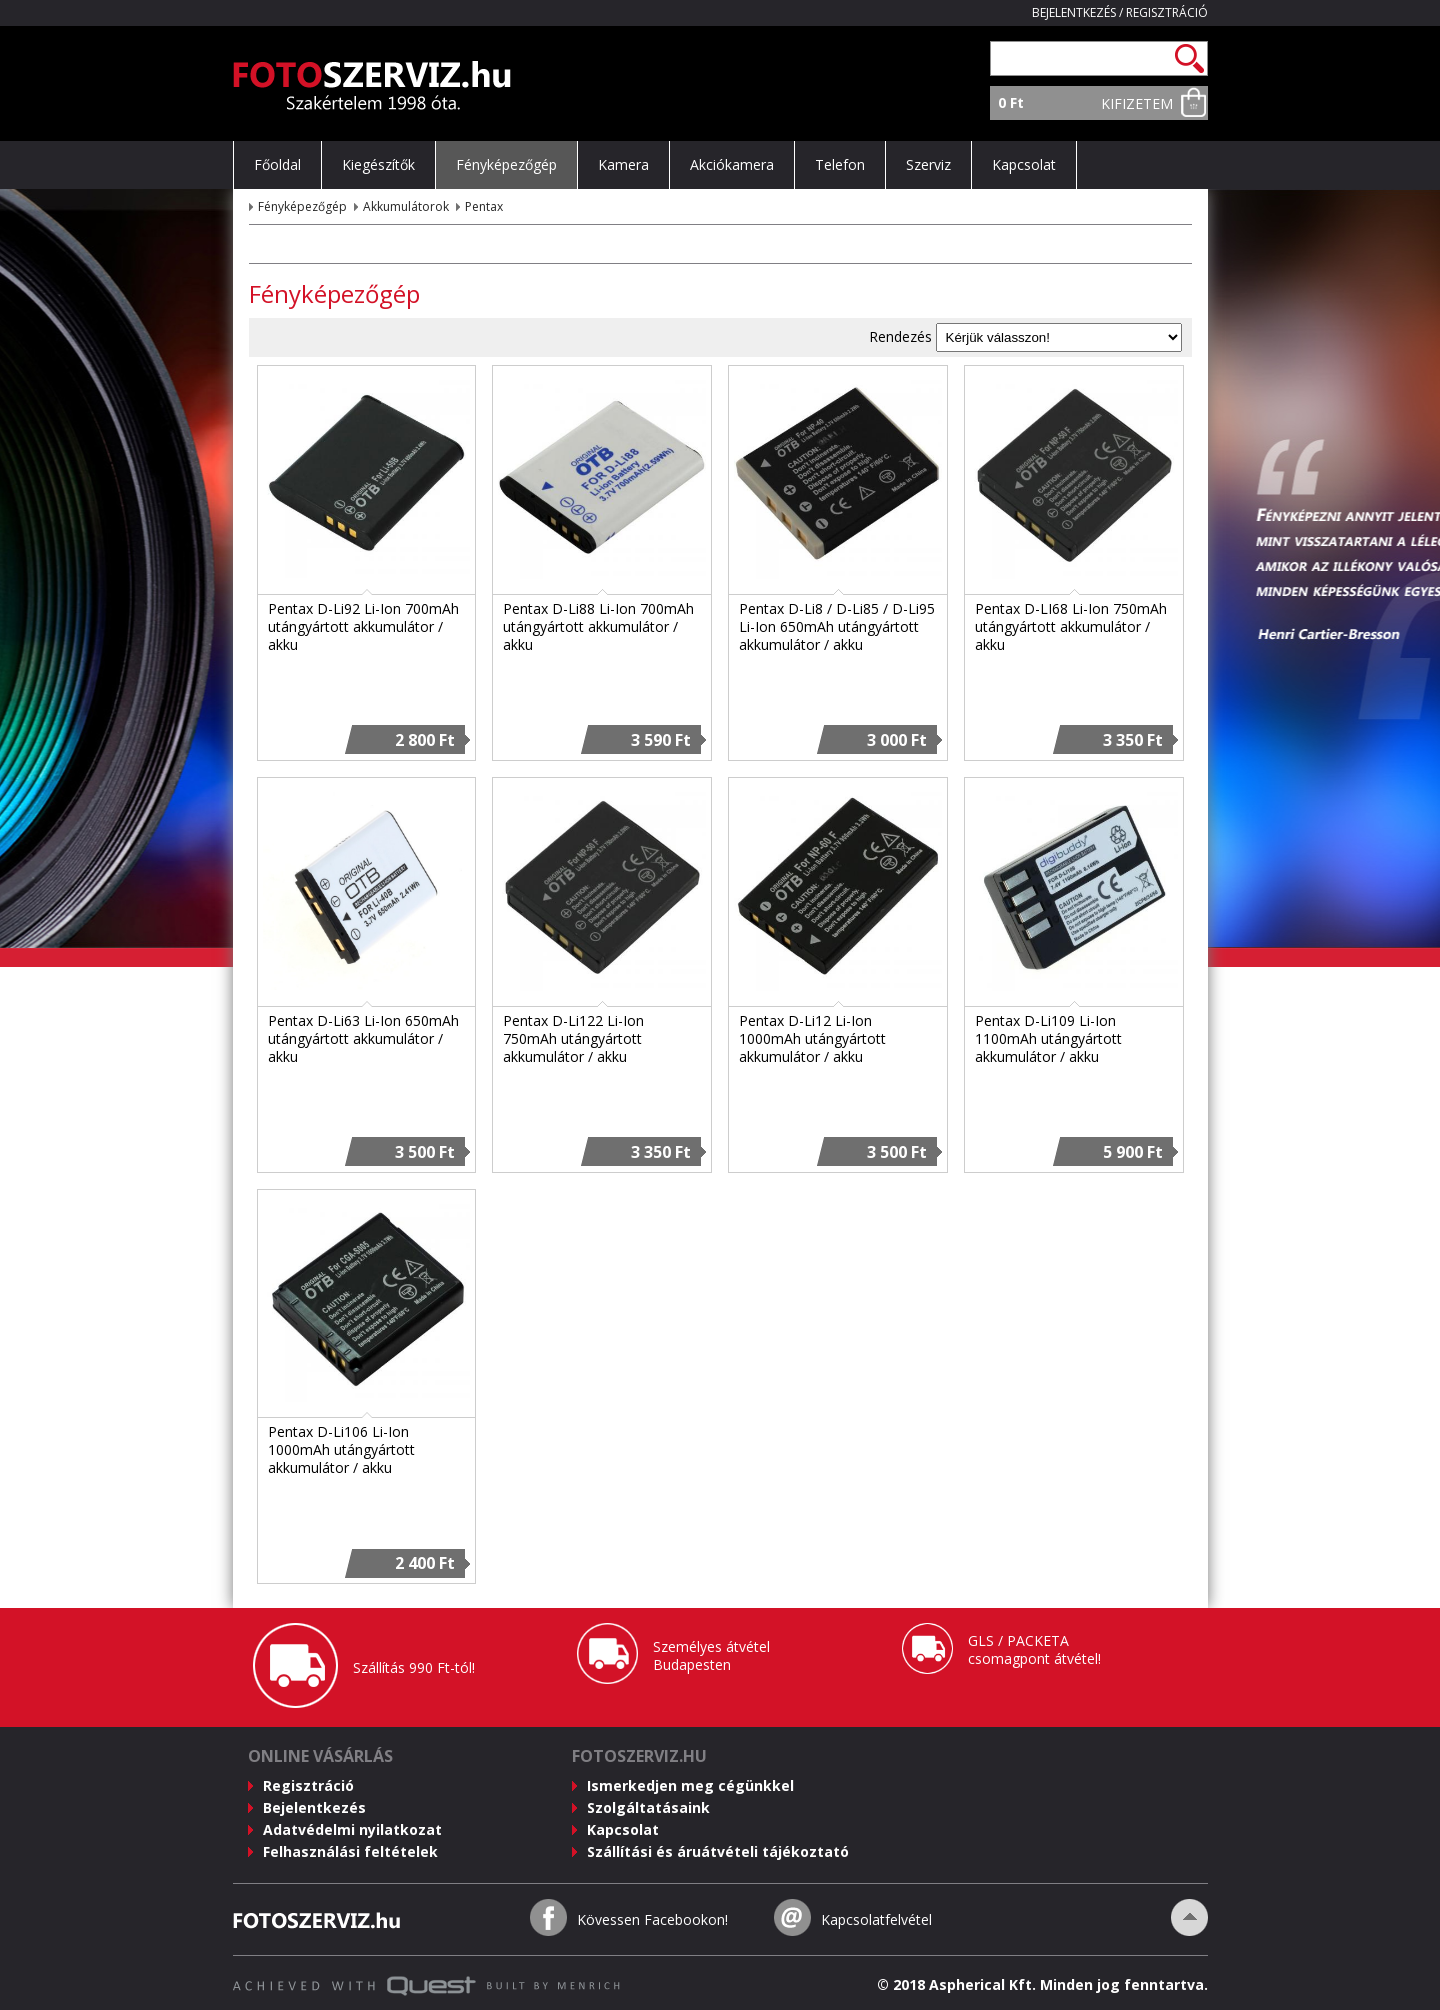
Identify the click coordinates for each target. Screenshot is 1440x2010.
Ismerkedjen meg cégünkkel (690, 1785)
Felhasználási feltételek (350, 1851)
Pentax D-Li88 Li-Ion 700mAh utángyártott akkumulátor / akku (598, 626)
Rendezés (900, 336)
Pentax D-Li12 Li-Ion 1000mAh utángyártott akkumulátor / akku (812, 1038)
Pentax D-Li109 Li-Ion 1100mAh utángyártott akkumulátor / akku (1048, 1038)
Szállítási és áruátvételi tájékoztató (718, 1851)
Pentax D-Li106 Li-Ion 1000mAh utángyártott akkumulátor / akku (341, 1449)
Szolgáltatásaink (648, 1807)
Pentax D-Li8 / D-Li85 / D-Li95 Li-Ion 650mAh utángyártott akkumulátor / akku (837, 626)
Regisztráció (1167, 12)
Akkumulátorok (406, 206)
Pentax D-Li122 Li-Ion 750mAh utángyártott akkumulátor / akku (573, 1038)
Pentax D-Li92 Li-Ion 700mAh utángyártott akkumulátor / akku (363, 626)
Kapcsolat (623, 1829)
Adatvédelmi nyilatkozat (352, 1829)
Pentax (484, 206)
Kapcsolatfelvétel (876, 1919)
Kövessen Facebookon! (652, 1919)
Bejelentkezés (1074, 12)
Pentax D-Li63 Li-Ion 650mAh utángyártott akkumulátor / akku (363, 1038)
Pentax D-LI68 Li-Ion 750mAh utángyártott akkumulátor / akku (1071, 626)
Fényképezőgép (302, 206)
